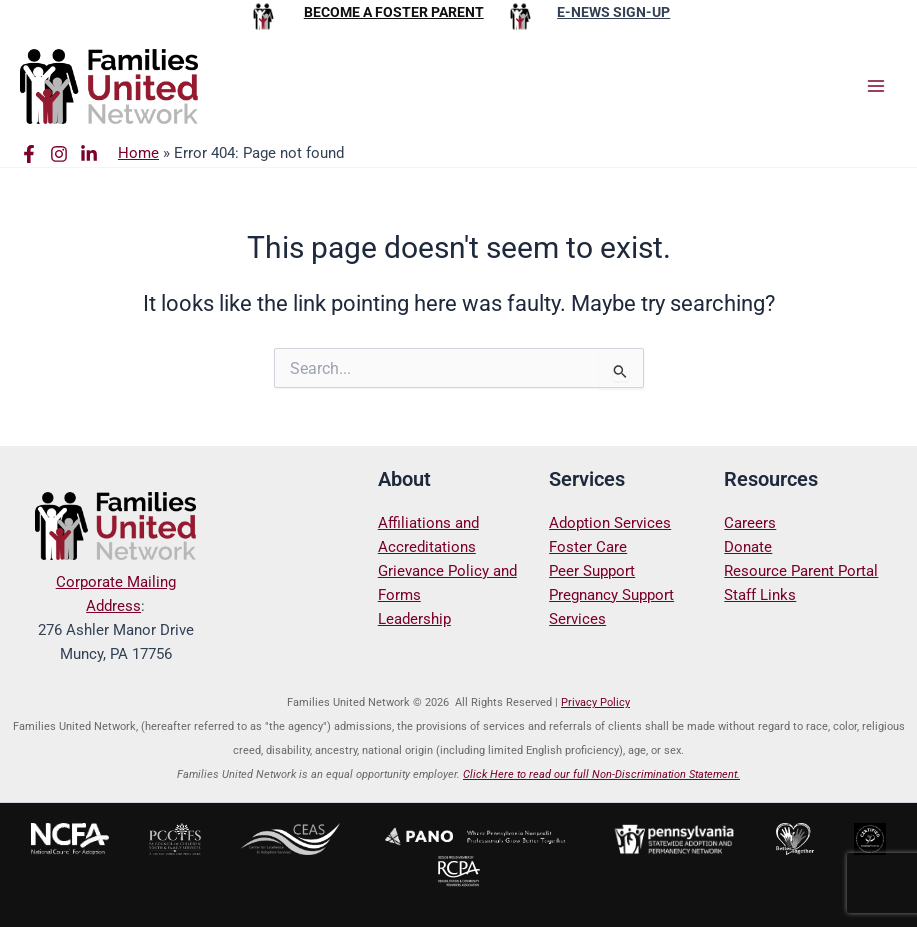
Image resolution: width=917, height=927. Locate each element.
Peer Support (592, 571)
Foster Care (588, 547)
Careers (750, 523)
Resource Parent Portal (801, 571)
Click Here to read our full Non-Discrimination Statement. (601, 774)
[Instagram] (59, 154)
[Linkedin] (89, 154)
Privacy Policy (595, 702)
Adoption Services (610, 523)
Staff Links (760, 595)
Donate (748, 547)
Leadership (414, 619)
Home (138, 153)
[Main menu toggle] (876, 86)
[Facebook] (29, 154)
